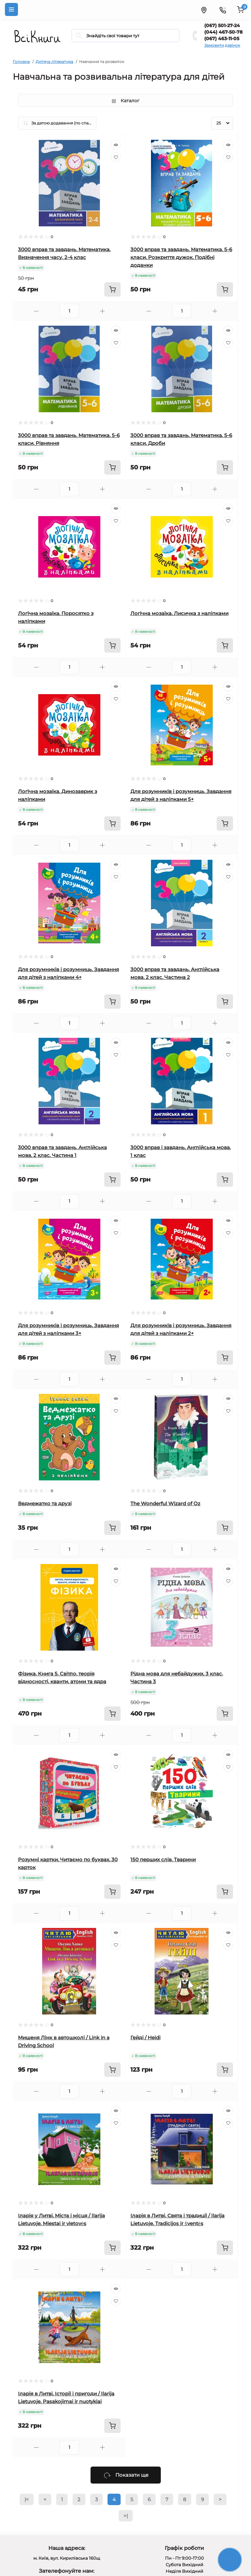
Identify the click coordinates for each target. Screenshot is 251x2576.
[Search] (79, 35)
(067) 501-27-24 (222, 25)
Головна (21, 61)
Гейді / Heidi (145, 2037)
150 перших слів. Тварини (163, 1859)
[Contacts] (222, 9)
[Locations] (203, 9)
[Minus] (36, 311)
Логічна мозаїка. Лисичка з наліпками (179, 613)
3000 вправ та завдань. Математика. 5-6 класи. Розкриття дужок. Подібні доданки (181, 257)
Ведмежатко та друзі (45, 1503)
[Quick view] (116, 145)
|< (27, 2499)
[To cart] (112, 289)
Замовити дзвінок (222, 45)
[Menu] (11, 9)
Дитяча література (54, 61)
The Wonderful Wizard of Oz (165, 1503)
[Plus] (102, 311)
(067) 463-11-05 (221, 38)
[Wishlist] (116, 157)
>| (126, 2516)
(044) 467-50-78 (223, 32)
